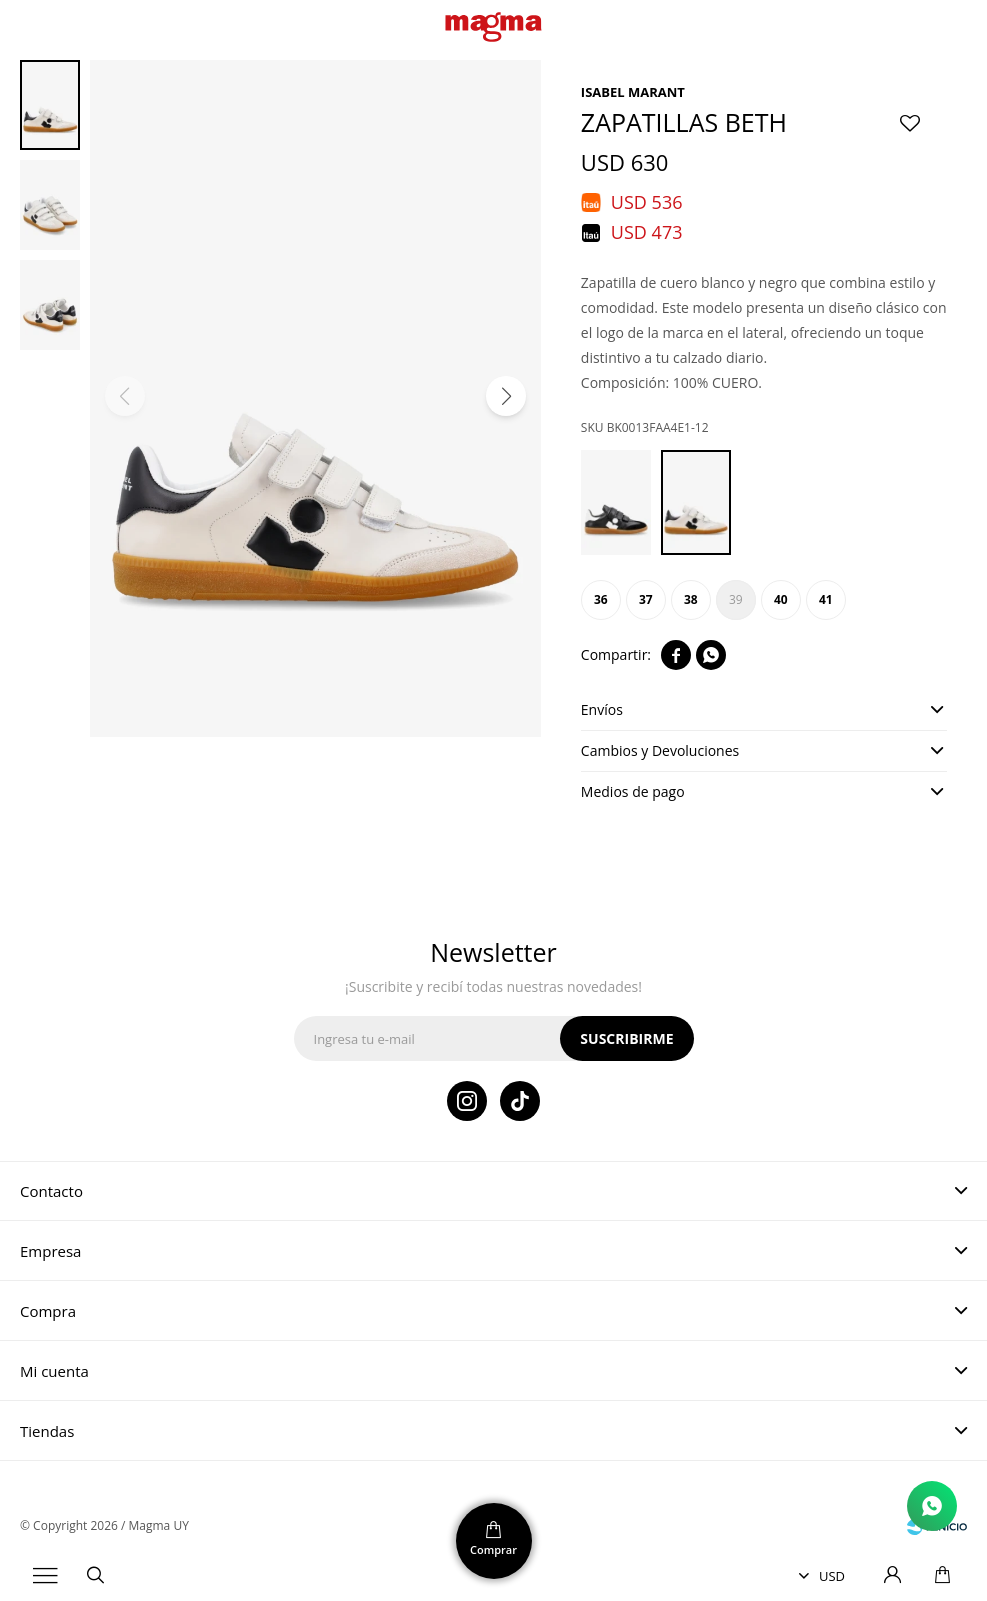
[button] (506, 396)
